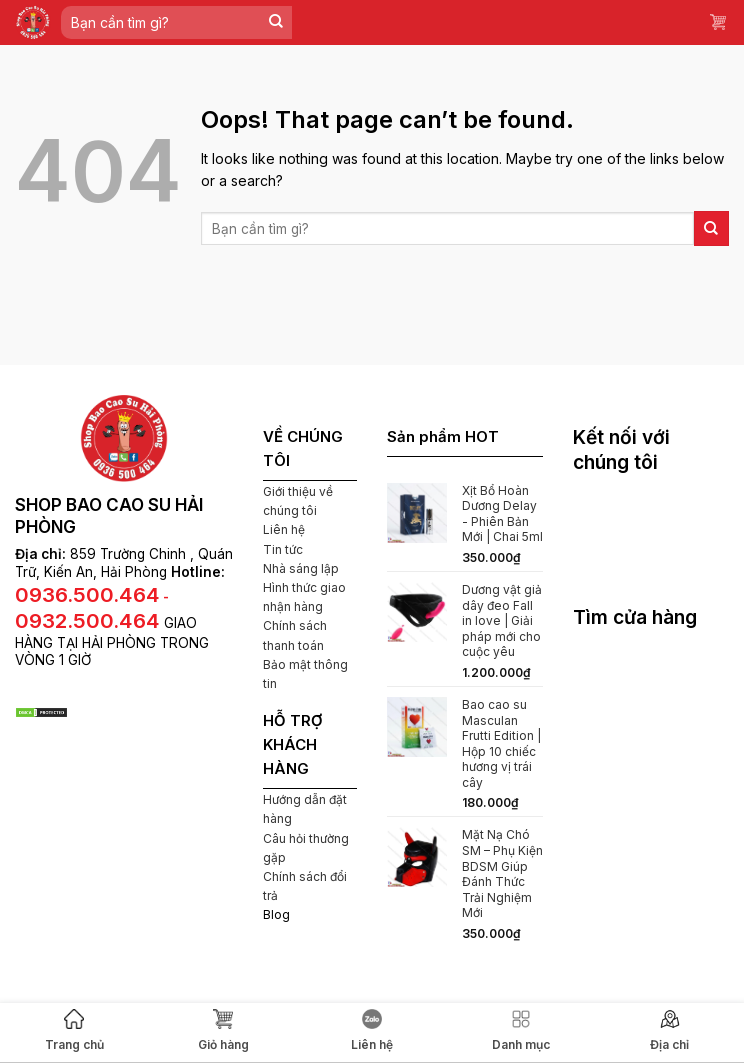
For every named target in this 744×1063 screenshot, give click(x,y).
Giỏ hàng (223, 1030)
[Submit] (276, 22)
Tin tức (283, 549)
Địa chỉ (669, 1030)
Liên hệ (372, 1030)
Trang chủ (74, 1030)
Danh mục (521, 1030)
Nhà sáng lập (301, 568)
